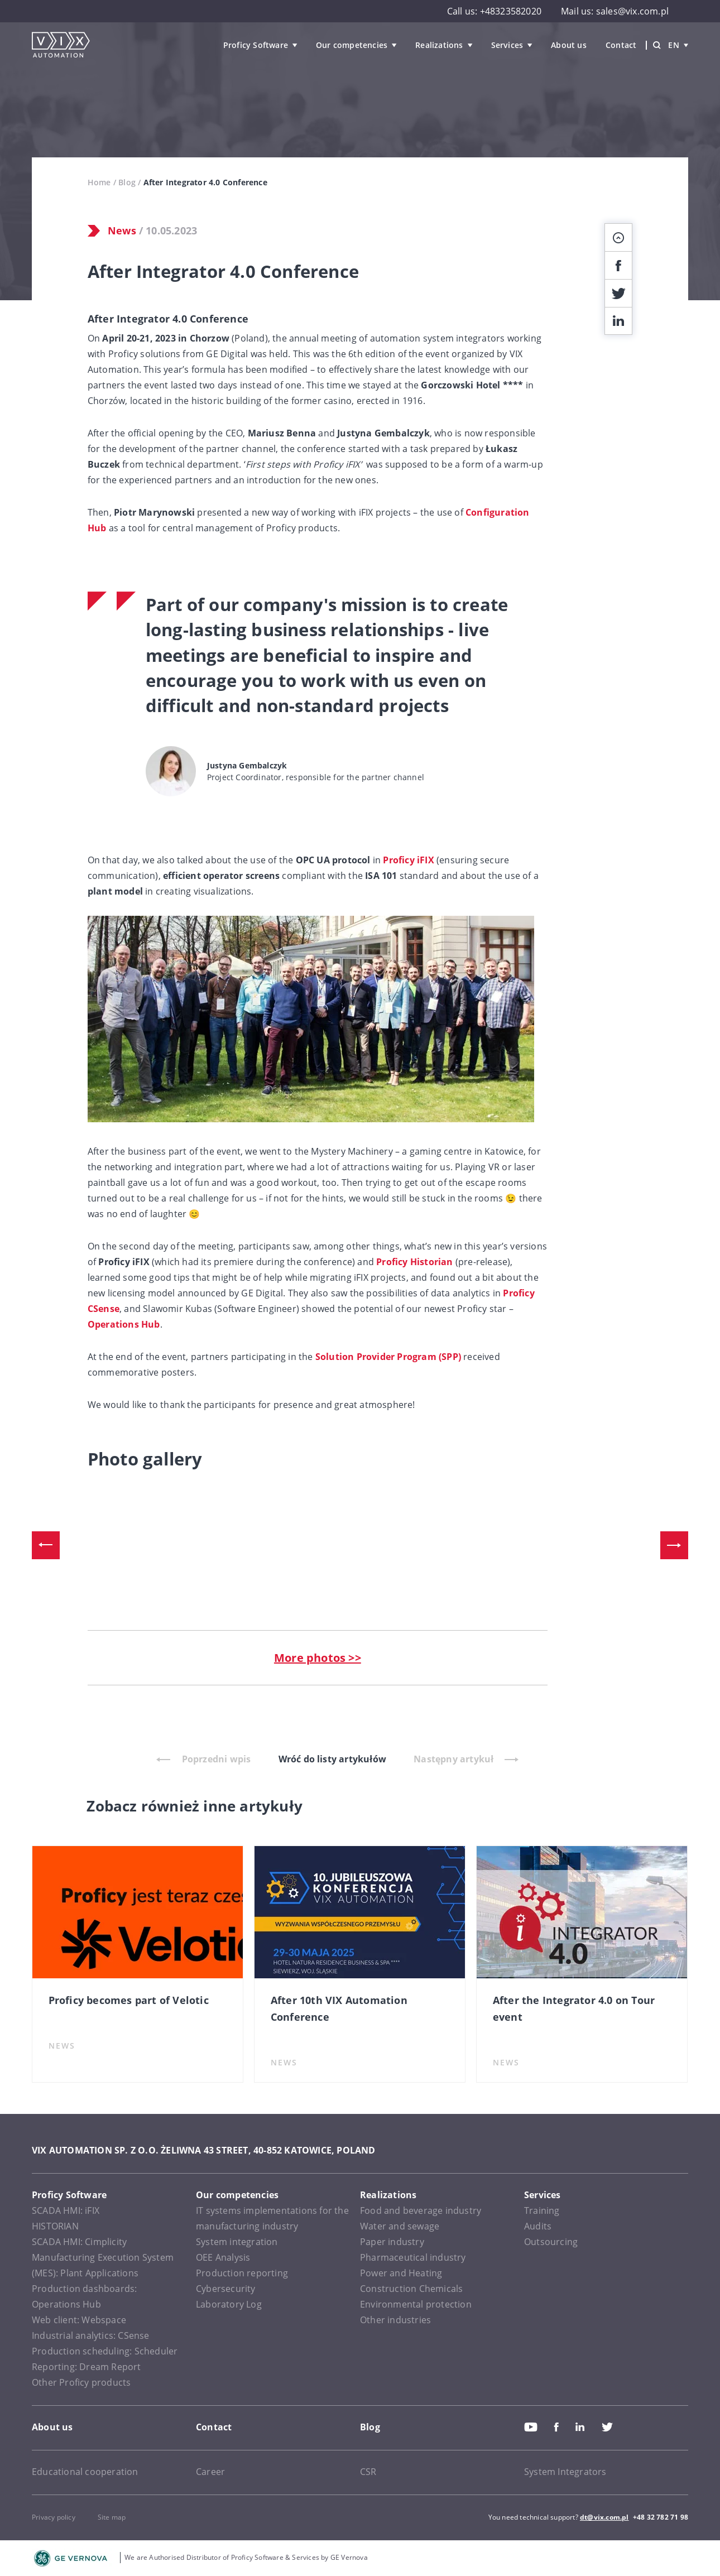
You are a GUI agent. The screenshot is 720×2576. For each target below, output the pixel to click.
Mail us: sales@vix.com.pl (615, 11)
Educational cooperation (85, 2472)
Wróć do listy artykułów (333, 1759)
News (122, 230)
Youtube (530, 2427)
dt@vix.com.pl (604, 2517)
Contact (621, 45)
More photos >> (317, 1657)
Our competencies (351, 45)
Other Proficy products (81, 2382)
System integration (237, 2242)
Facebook (556, 2427)
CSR (368, 2472)
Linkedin (579, 2427)
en (678, 45)
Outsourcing (551, 2242)
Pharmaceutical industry (413, 2257)
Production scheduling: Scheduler (104, 2351)
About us (569, 45)
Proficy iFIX (408, 860)
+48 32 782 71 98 (660, 2517)
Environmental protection (416, 2304)
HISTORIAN (55, 2226)
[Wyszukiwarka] (657, 45)
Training (542, 2210)
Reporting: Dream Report (86, 2367)
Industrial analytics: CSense (91, 2335)
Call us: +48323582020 (494, 11)
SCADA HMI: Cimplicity (79, 2242)
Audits (537, 2226)
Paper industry (392, 2242)
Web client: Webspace (79, 2320)
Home (99, 182)
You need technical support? (533, 2517)
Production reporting (242, 2273)
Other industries (395, 2320)
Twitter (607, 2427)
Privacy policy (53, 2517)
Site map (112, 2517)
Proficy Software (255, 45)
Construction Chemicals (411, 2288)
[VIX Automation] (61, 45)
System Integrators (565, 2472)
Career (210, 2472)
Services (507, 45)
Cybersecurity (226, 2288)
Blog (127, 182)
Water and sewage (399, 2226)
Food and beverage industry (420, 2210)
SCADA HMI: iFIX (65, 2210)
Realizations (439, 45)
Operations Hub (124, 1324)
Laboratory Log (229, 2304)
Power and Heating (401, 2273)
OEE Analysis (223, 2257)
